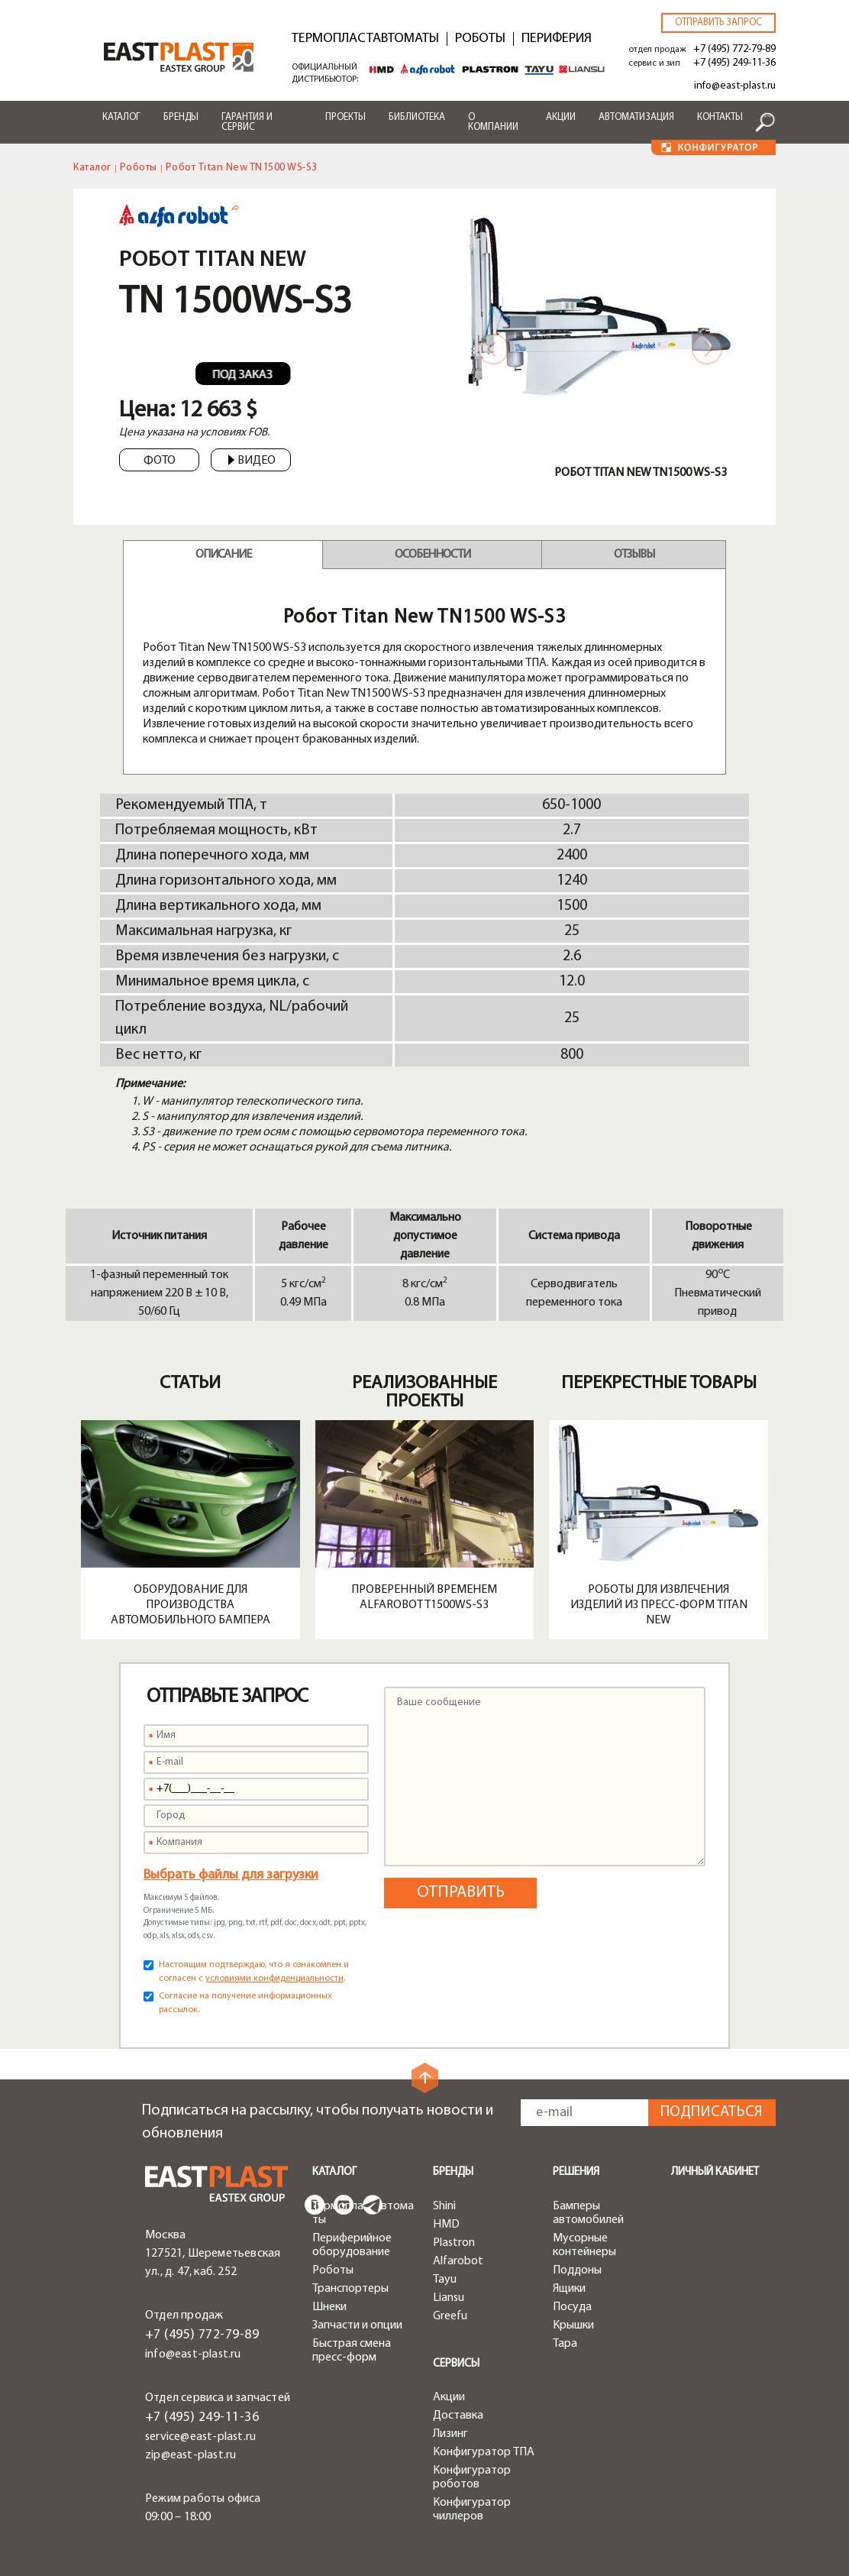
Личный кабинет (715, 2172)
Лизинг (450, 2434)
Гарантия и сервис (247, 122)
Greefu (450, 2316)
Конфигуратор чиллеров (472, 2510)
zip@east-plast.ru (190, 2455)
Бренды (181, 117)
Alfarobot (458, 2261)
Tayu (445, 2279)
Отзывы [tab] (634, 555)
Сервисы (456, 2364)
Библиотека (417, 117)
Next (707, 349)
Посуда (572, 2307)
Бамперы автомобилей (588, 2213)
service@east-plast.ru (200, 2437)
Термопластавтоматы (365, 39)
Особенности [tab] (432, 555)
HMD (446, 2224)
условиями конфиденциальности (274, 1978)
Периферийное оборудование (352, 2245)
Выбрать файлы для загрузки (231, 1875)
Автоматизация (636, 117)
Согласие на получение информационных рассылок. (245, 2003)
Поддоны (577, 2270)
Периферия (556, 39)
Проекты (345, 117)
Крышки (573, 2325)
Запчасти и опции (357, 2325)
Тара (565, 2344)
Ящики (569, 2289)
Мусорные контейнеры (584, 2245)
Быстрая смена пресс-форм (351, 2351)
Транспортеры (350, 2289)
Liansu (448, 2298)
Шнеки (329, 2307)
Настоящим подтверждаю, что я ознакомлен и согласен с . (254, 1971)
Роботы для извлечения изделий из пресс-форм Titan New (658, 1605)
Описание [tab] (223, 555)
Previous (493, 349)
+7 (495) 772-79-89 (734, 49)
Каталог (121, 117)
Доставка (458, 2415)
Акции (561, 117)
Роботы (480, 39)
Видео (252, 461)
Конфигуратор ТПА (483, 2452)
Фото (160, 461)
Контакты (720, 117)
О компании (493, 122)
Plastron (454, 2243)
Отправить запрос (718, 23)
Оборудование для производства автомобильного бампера (190, 1605)
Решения (576, 2172)
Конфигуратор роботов (472, 2477)
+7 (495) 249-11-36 (734, 63)
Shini (444, 2206)
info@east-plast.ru (735, 86)
